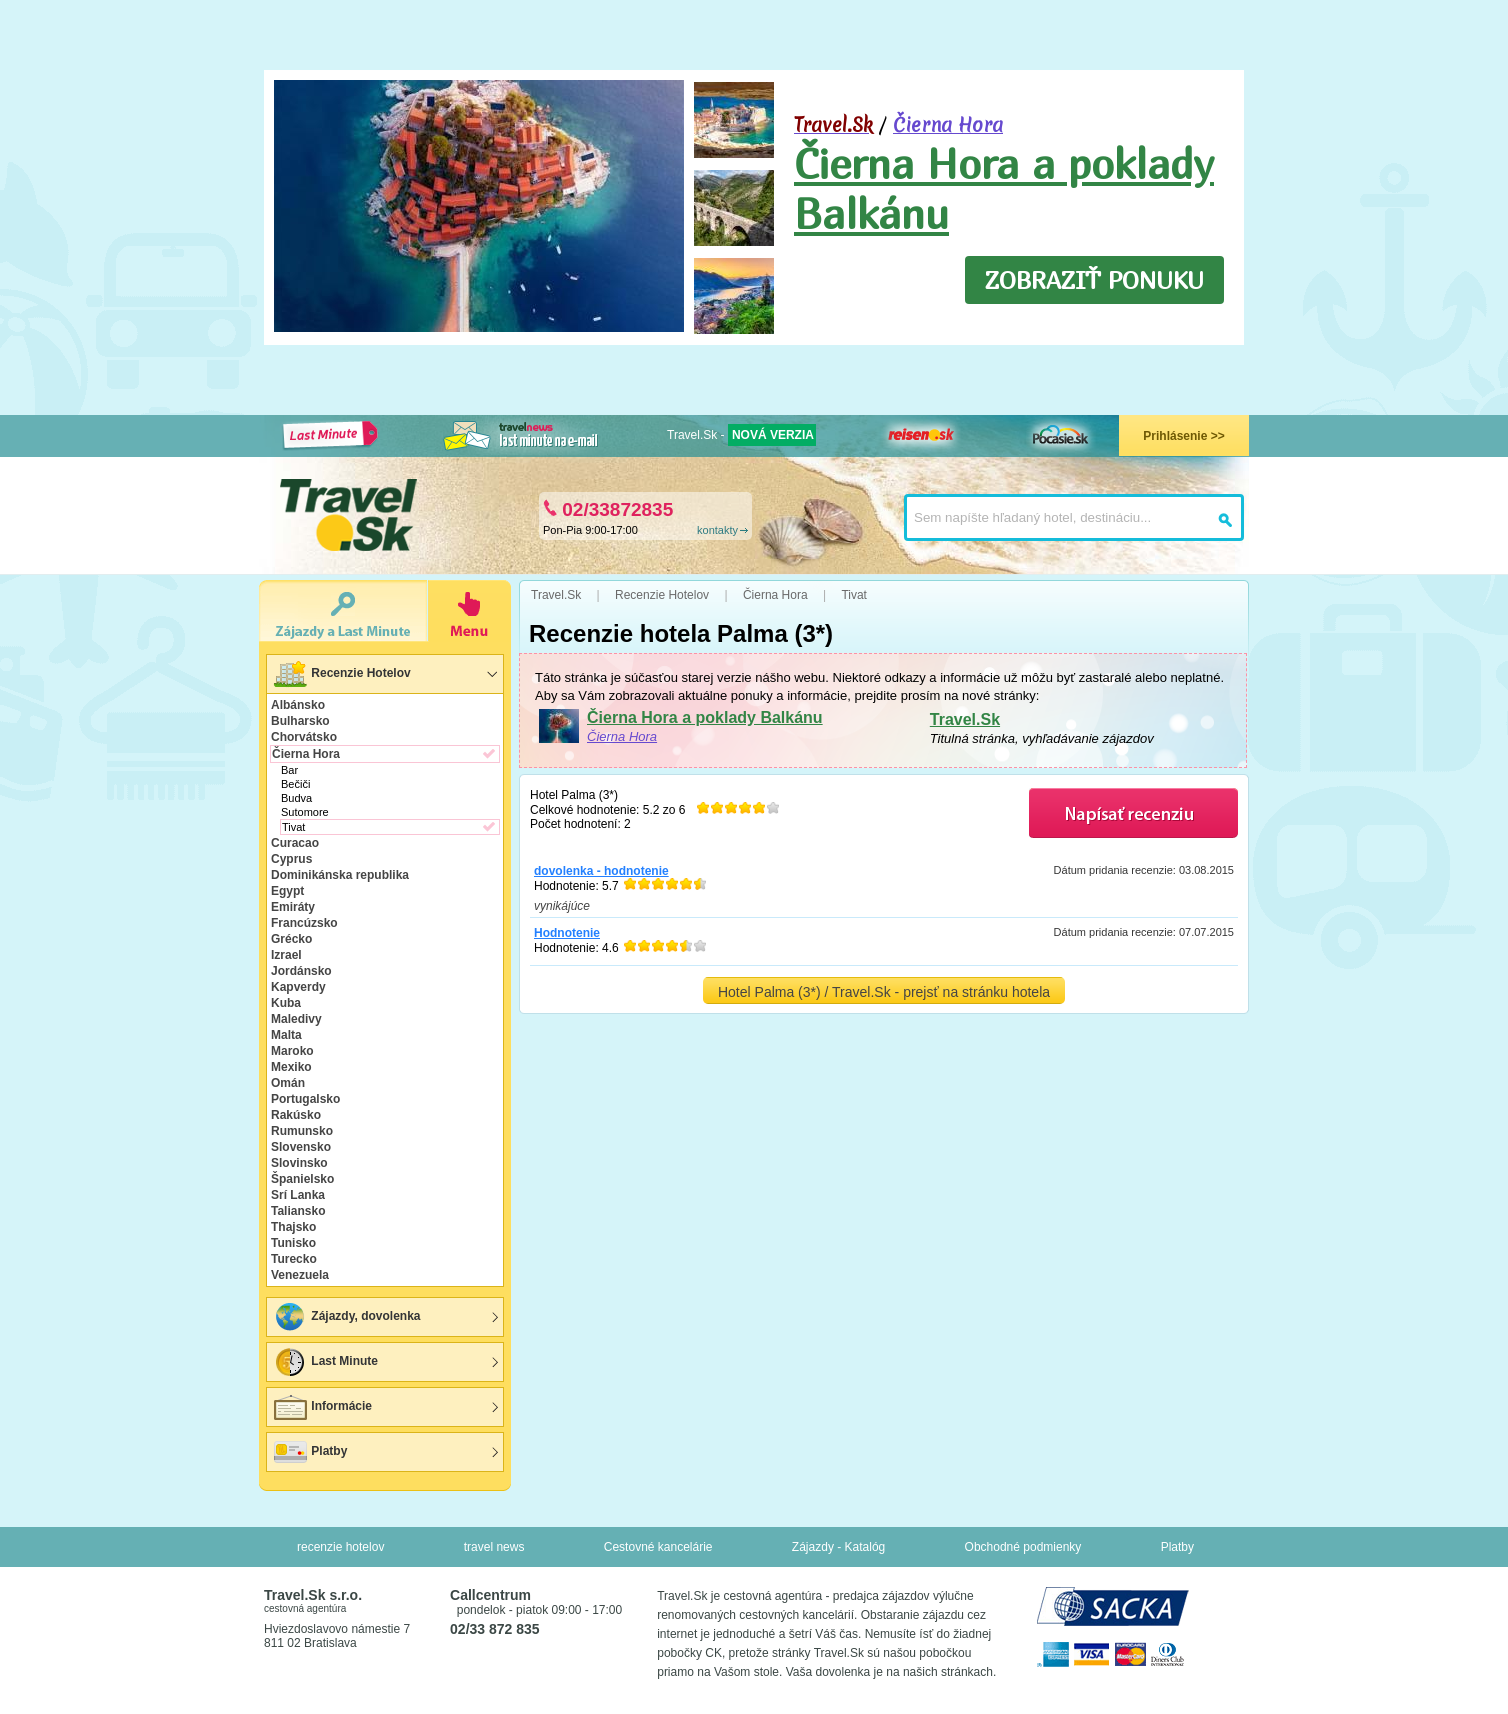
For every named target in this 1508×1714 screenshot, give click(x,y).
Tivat (293, 827)
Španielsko (302, 1179)
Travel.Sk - (741, 435)
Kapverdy (298, 987)
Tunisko (293, 1243)
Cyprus (291, 859)
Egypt (287, 891)
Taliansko (298, 1211)
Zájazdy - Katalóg (838, 1547)
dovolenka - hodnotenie (601, 871)
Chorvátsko (304, 737)
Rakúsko (296, 1115)
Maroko (292, 1051)
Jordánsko (301, 971)
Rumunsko (302, 1131)
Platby (309, 1452)
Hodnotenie (567, 933)
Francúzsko (304, 923)
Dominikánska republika (340, 875)
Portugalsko (305, 1099)
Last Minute (325, 1362)
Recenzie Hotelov (341, 674)
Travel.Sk (965, 719)
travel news (494, 1547)
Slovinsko (299, 1163)
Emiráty (293, 907)
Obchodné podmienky (1023, 1547)
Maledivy (296, 1019)
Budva (296, 798)
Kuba (286, 1003)
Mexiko (291, 1067)
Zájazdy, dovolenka (346, 1317)
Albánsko (298, 705)
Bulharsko (300, 721)
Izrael (286, 955)
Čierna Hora (948, 125)
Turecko (294, 1259)
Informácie (322, 1407)
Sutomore (305, 812)
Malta (286, 1035)
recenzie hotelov (340, 1547)
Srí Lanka (298, 1195)
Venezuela (300, 1275)
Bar (289, 770)
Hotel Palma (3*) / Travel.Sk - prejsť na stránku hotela (884, 992)
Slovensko (301, 1147)
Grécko (291, 939)
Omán (288, 1083)
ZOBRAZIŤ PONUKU (1094, 280)
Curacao (295, 843)
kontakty (717, 530)
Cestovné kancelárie (658, 1547)
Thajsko (293, 1227)
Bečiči (295, 784)
